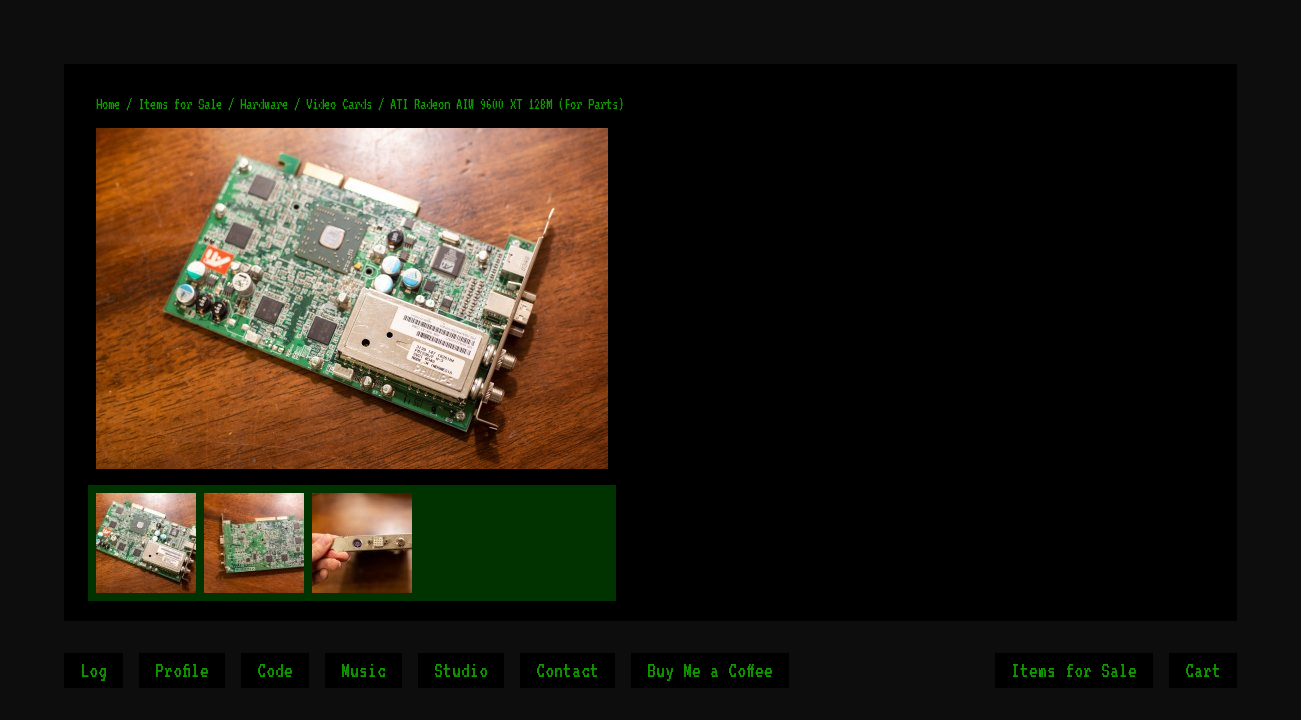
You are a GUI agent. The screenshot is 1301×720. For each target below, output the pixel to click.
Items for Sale (1074, 670)
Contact (567, 670)
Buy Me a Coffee (710, 670)
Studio (461, 670)
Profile (182, 670)
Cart (1203, 670)
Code (275, 670)
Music (363, 670)
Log (93, 670)
